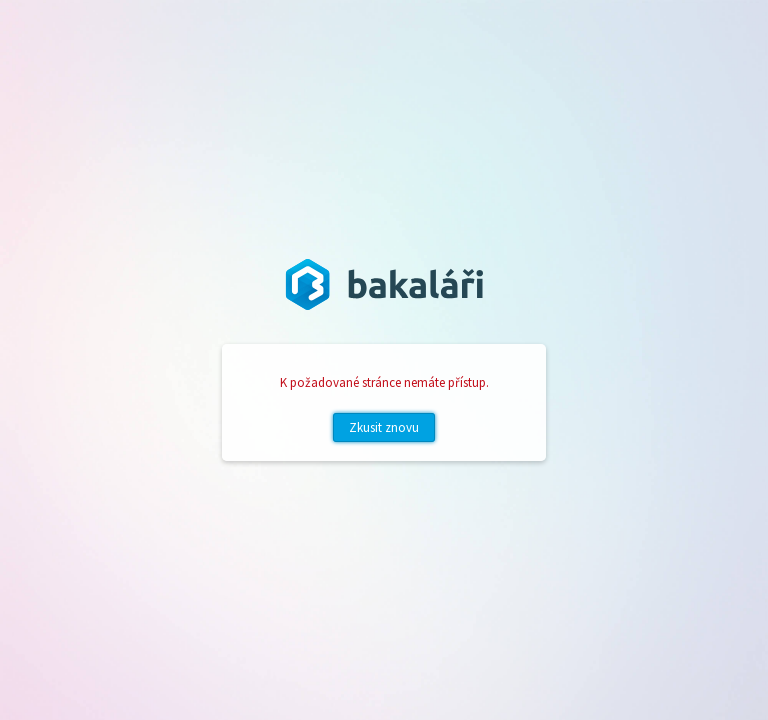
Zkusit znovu (384, 427)
